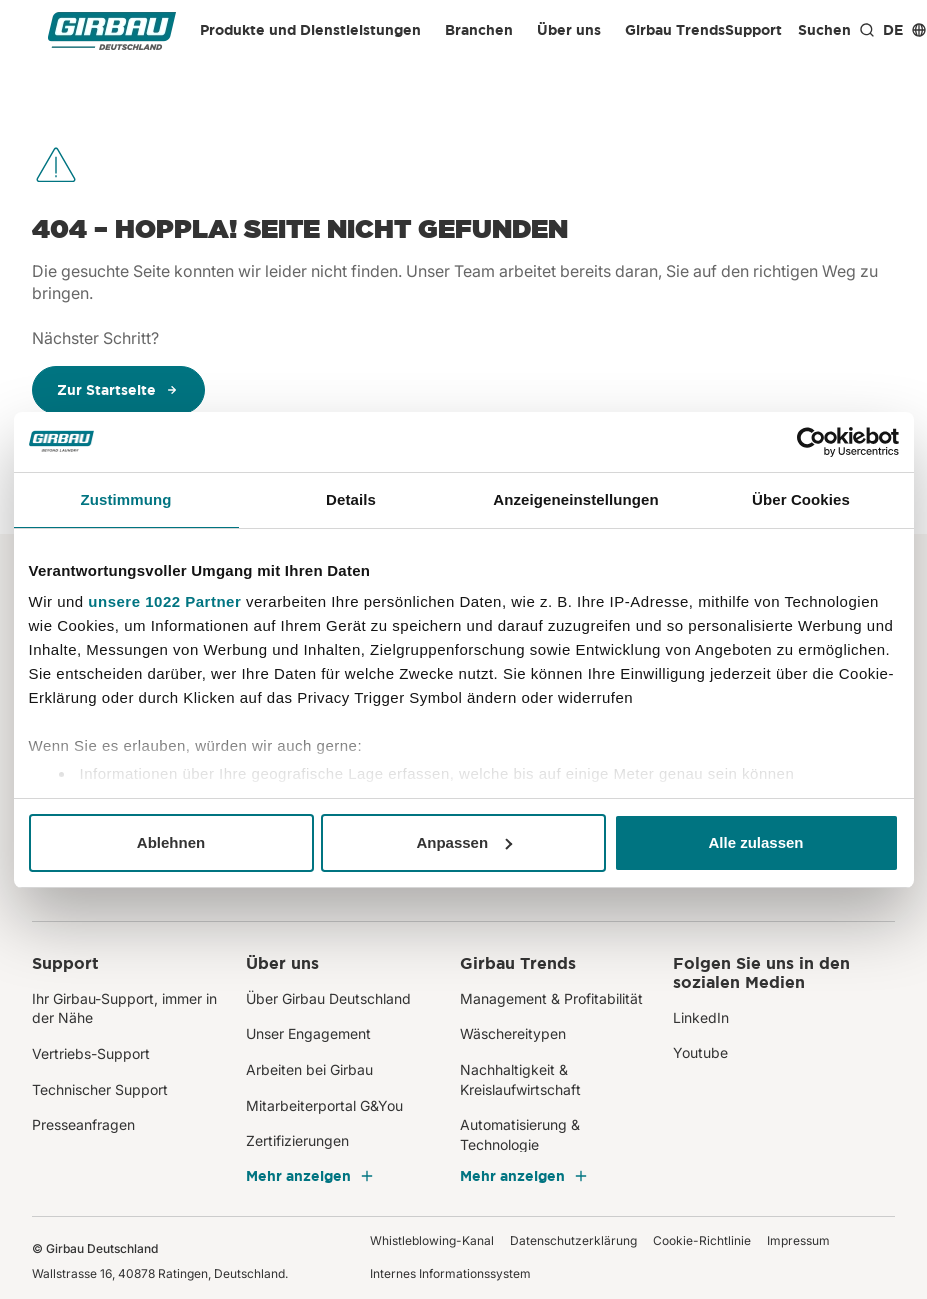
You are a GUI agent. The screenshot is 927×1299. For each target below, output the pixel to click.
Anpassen (464, 842)
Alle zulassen (755, 842)
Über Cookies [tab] (801, 499)
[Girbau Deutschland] (112, 30)
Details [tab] (351, 499)
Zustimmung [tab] (126, 499)
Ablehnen (171, 842)
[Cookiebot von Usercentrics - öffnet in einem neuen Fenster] (811, 442)
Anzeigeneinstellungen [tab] (575, 499)
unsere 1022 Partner (164, 601)
